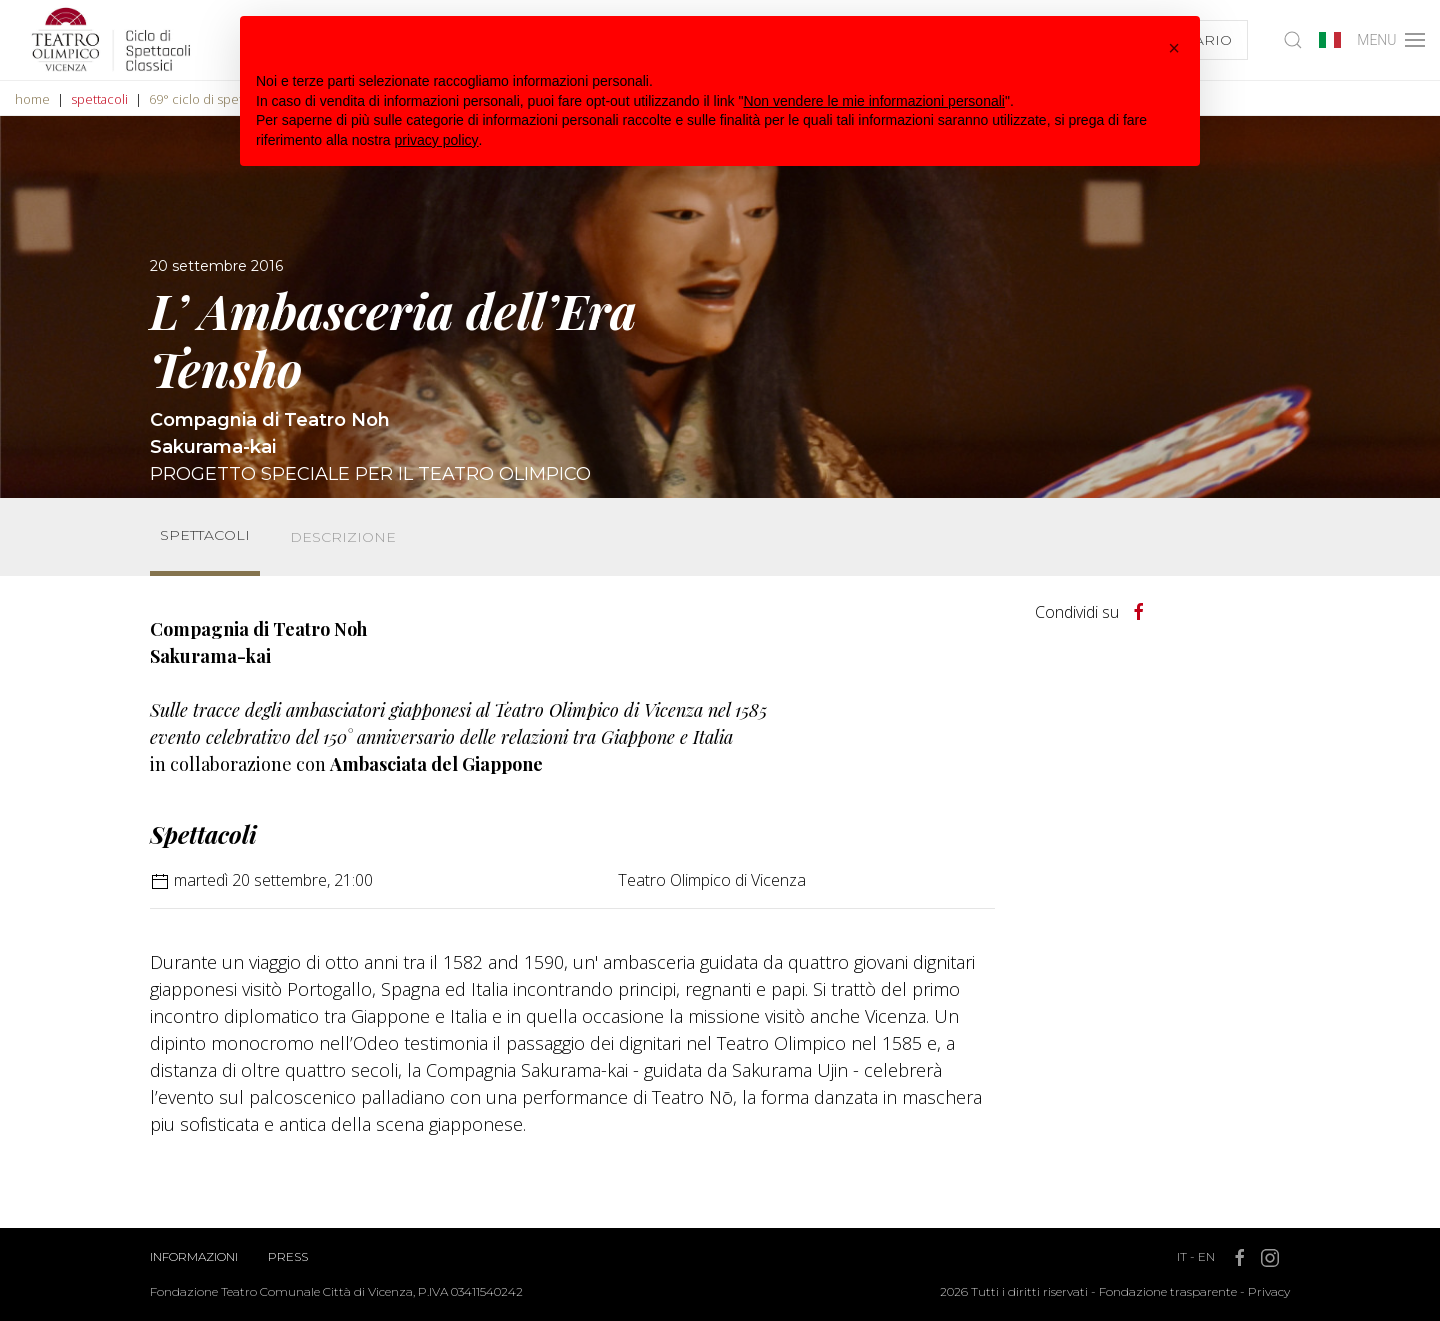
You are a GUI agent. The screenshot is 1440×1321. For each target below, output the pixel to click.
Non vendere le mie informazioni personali (873, 101)
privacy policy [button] (437, 140)
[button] (1174, 48)
